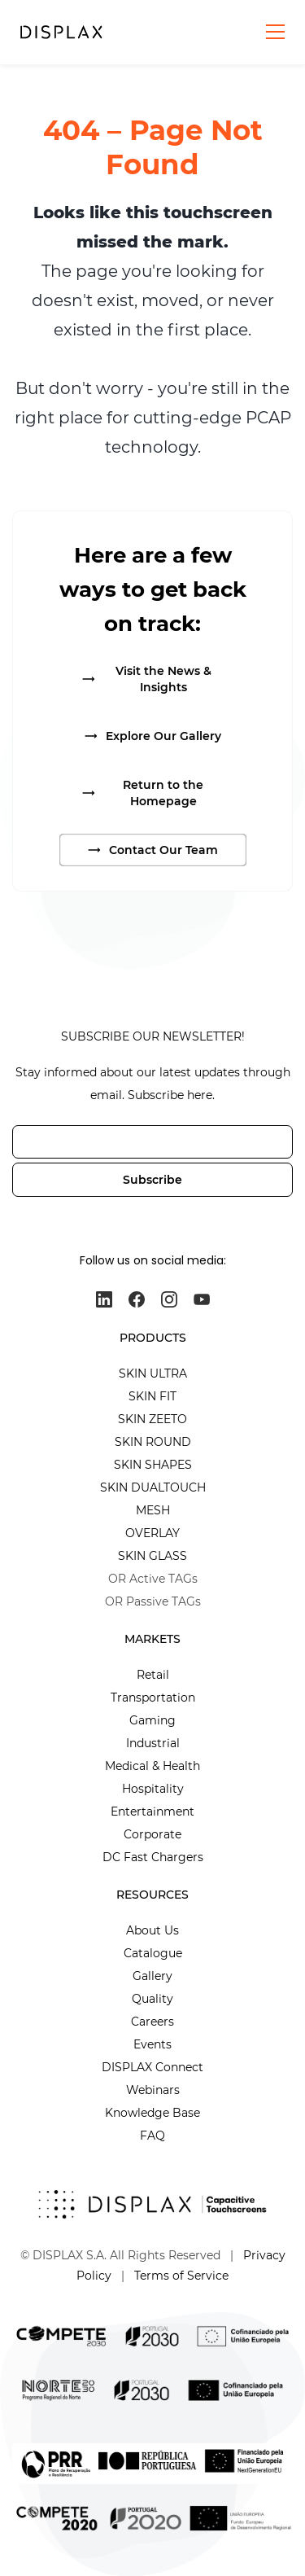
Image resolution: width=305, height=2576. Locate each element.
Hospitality (153, 1788)
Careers (152, 2021)
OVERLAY (152, 1533)
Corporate (152, 1834)
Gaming (152, 1720)
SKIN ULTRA (153, 1373)
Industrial (153, 1743)
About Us (152, 1930)
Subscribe (152, 1179)
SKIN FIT (152, 1396)
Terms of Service (181, 2275)
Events (152, 2044)
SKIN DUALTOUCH (153, 1487)
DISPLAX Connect (152, 2067)
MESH (153, 1510)
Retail (153, 1674)
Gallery (152, 1976)
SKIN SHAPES (153, 1464)
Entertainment (152, 1811)
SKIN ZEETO (152, 1419)
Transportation (153, 1697)
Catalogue (153, 1953)
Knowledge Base (152, 2112)
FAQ (152, 2135)
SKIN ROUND (153, 1442)
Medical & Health (152, 1766)
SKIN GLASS (152, 1556)
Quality (152, 1998)
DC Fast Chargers (152, 1857)
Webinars (153, 2090)
